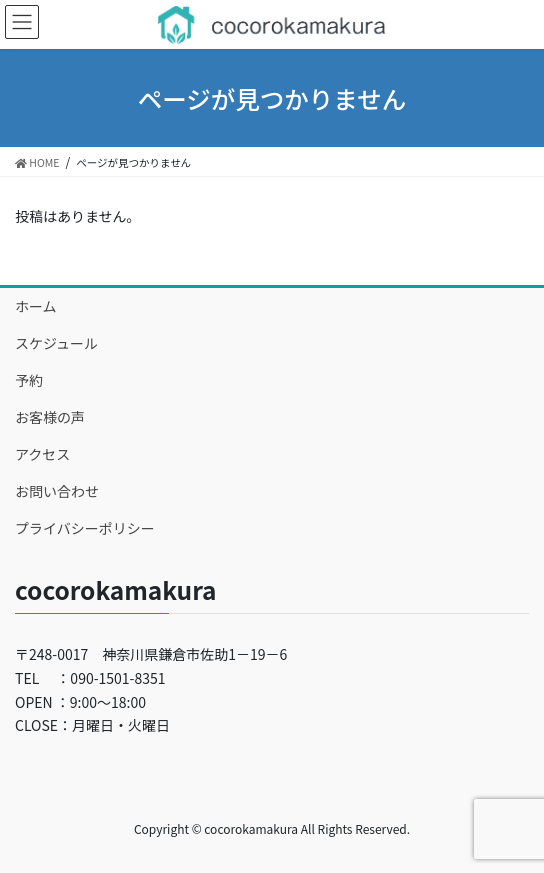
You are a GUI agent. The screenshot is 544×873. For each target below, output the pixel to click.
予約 (29, 380)
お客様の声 (50, 417)
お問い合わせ (57, 491)
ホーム (36, 306)
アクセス (42, 454)
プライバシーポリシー (85, 528)
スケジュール (56, 343)
